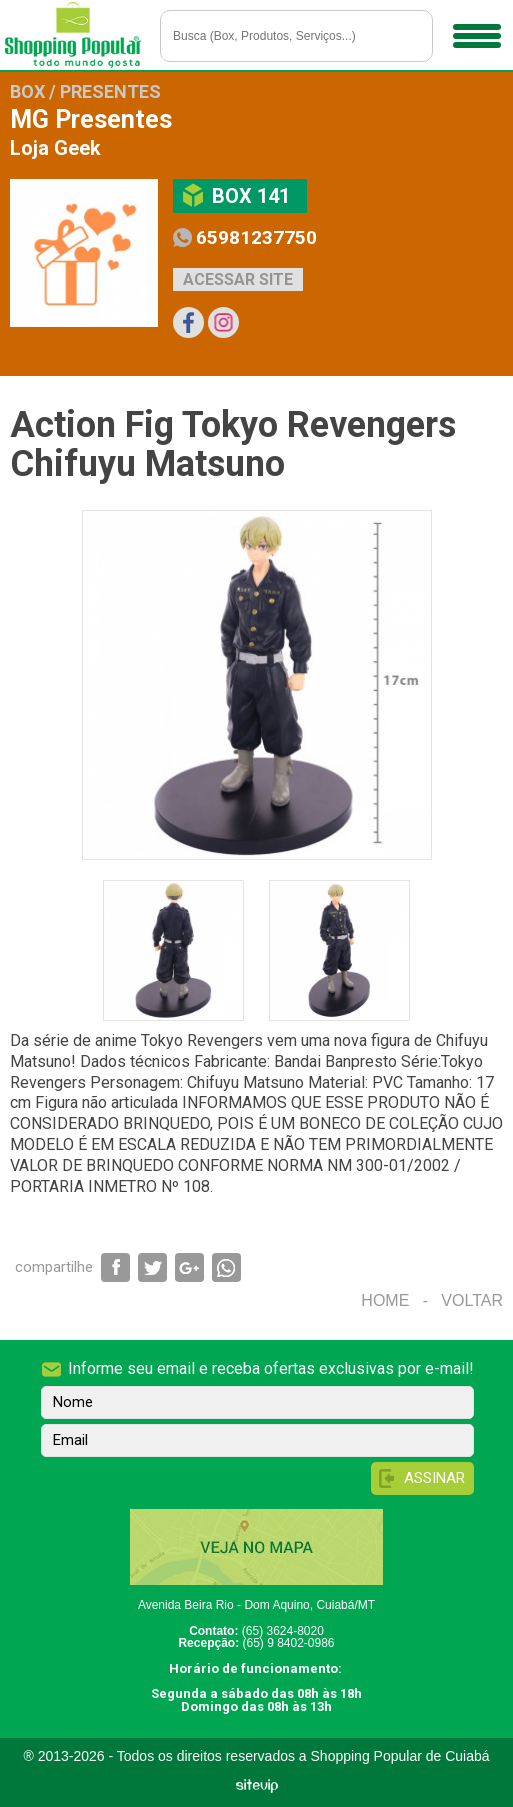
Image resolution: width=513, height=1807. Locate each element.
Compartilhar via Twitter (152, 1267)
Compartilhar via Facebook (115, 1267)
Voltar (472, 1300)
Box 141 (251, 196)
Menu (474, 29)
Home (385, 1300)
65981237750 (256, 237)
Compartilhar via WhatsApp (226, 1267)
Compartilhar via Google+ (189, 1267)
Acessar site (238, 279)
